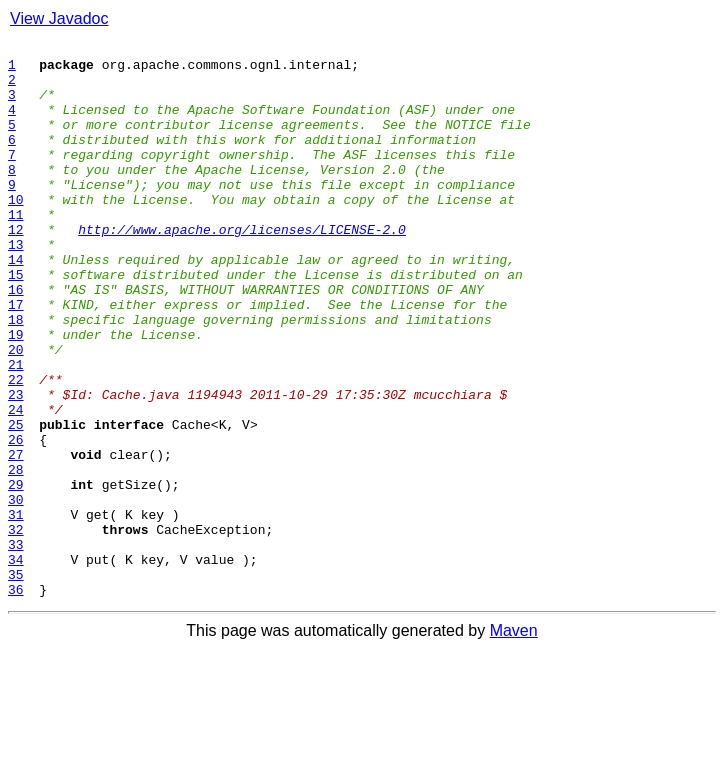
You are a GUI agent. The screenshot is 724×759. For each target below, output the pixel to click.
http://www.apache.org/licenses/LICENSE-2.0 (242, 268)
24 (16, 484)
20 (16, 412)
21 (16, 430)
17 (16, 358)
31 (16, 610)
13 (16, 286)
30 (16, 592)
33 (16, 646)
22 (16, 448)
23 (16, 466)
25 (16, 502)
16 (16, 340)
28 (16, 556)
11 (16, 250)
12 (16, 268)
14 (16, 304)
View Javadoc (59, 18)
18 (16, 376)
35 (16, 682)
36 (16, 700)
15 (16, 322)
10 (16, 232)
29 (16, 574)
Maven (514, 741)
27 (16, 538)
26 (16, 520)
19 (16, 394)
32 (16, 628)
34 (16, 664)
